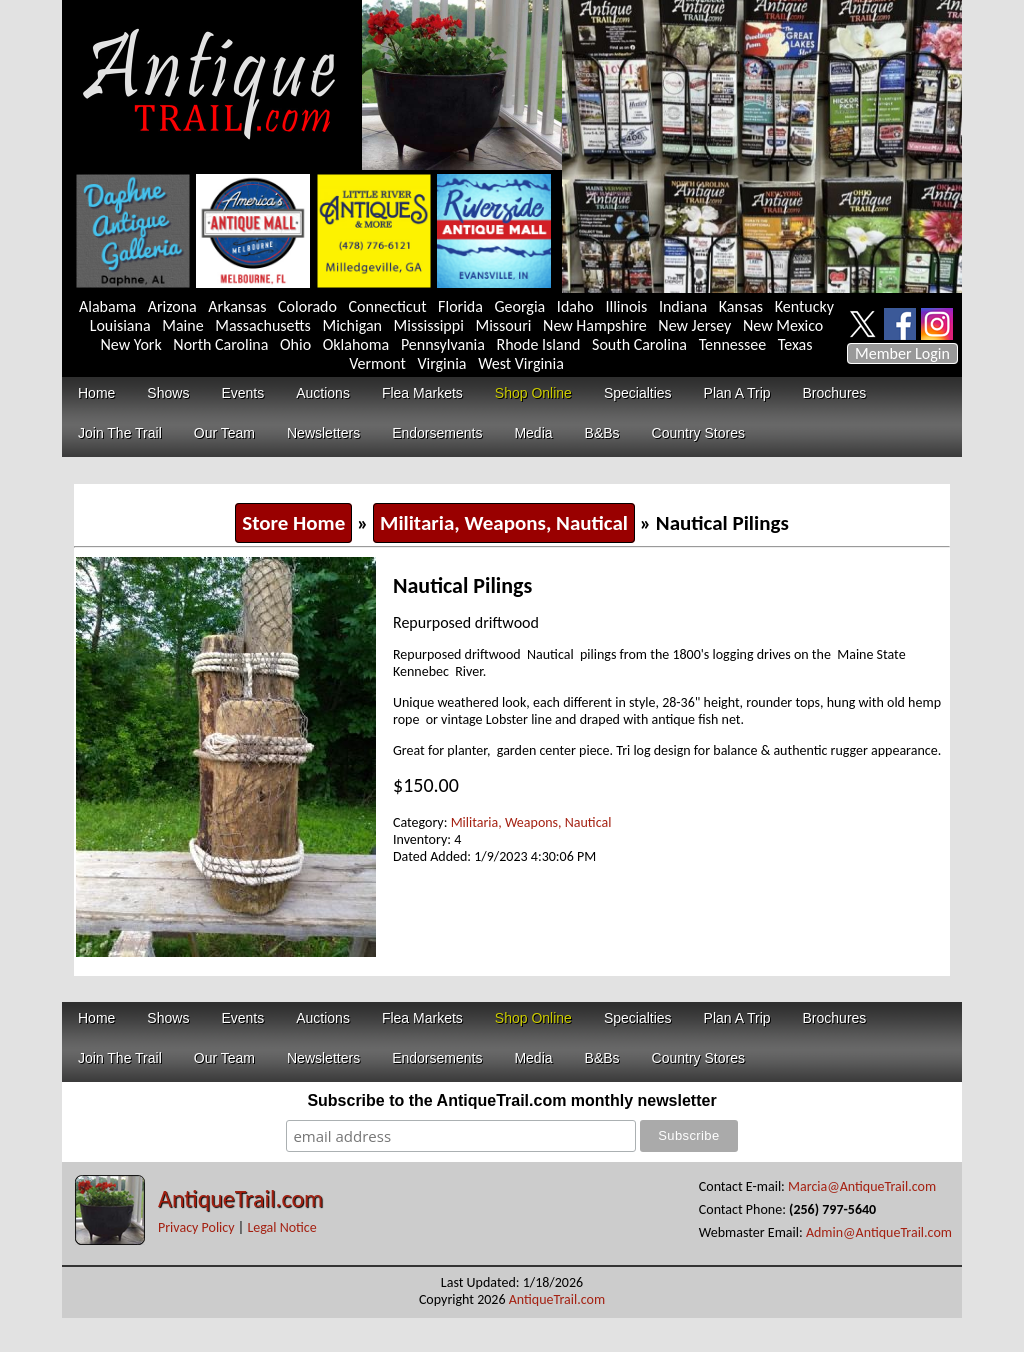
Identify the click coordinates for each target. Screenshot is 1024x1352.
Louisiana (120, 325)
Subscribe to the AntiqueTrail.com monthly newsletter (511, 1100)
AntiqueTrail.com (240, 1198)
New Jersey (694, 325)
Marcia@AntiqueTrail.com (862, 1186)
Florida (460, 306)
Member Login (902, 353)
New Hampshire (595, 325)
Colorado (307, 306)
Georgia (520, 306)
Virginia (441, 363)
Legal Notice (281, 1227)
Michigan (352, 325)
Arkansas (237, 306)
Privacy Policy (196, 1227)
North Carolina (220, 344)
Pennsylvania (443, 344)
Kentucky (804, 306)
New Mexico (783, 325)
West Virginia (521, 363)
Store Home (293, 523)
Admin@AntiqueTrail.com (879, 1232)
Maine (182, 325)
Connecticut (388, 306)
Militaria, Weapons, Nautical (504, 523)
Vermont (377, 363)
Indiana (683, 306)
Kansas (741, 306)
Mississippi (429, 325)
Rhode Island (539, 344)
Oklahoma (356, 344)
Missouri (503, 325)
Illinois (626, 306)
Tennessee (733, 344)
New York (131, 344)
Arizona (172, 306)
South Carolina (639, 344)
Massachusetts (263, 325)
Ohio (295, 344)
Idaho (575, 306)
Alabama (107, 306)
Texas (795, 344)
